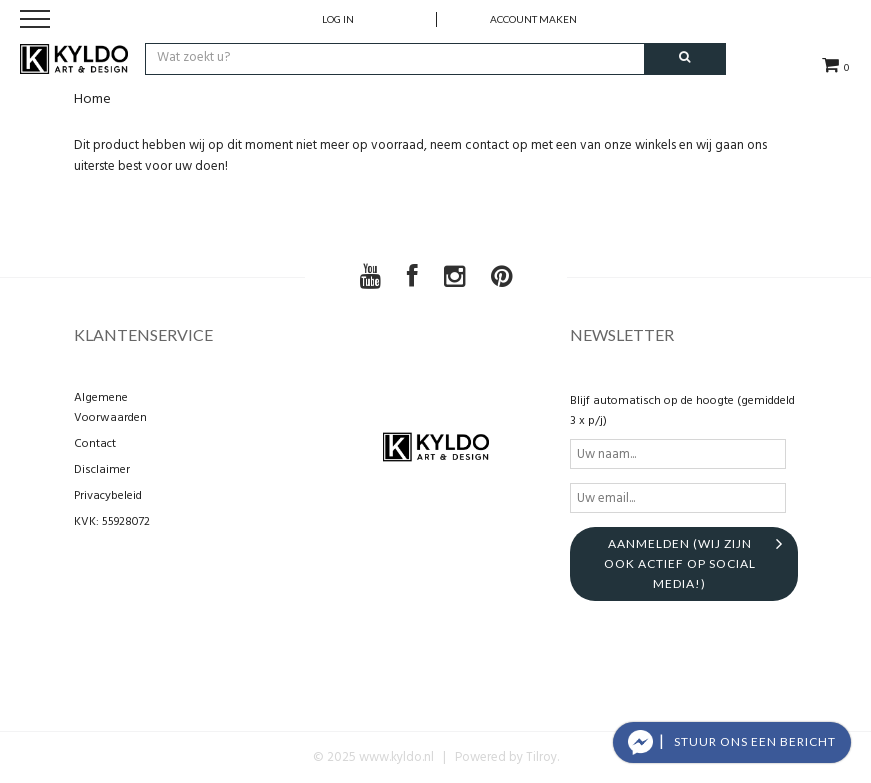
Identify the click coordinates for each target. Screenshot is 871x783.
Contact (95, 444)
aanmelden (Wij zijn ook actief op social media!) (680, 563)
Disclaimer (102, 470)
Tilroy (541, 757)
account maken (533, 19)
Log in (338, 19)
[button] (732, 742)
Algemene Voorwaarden (110, 408)
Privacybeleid (108, 496)
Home (92, 99)
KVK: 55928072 (112, 522)
